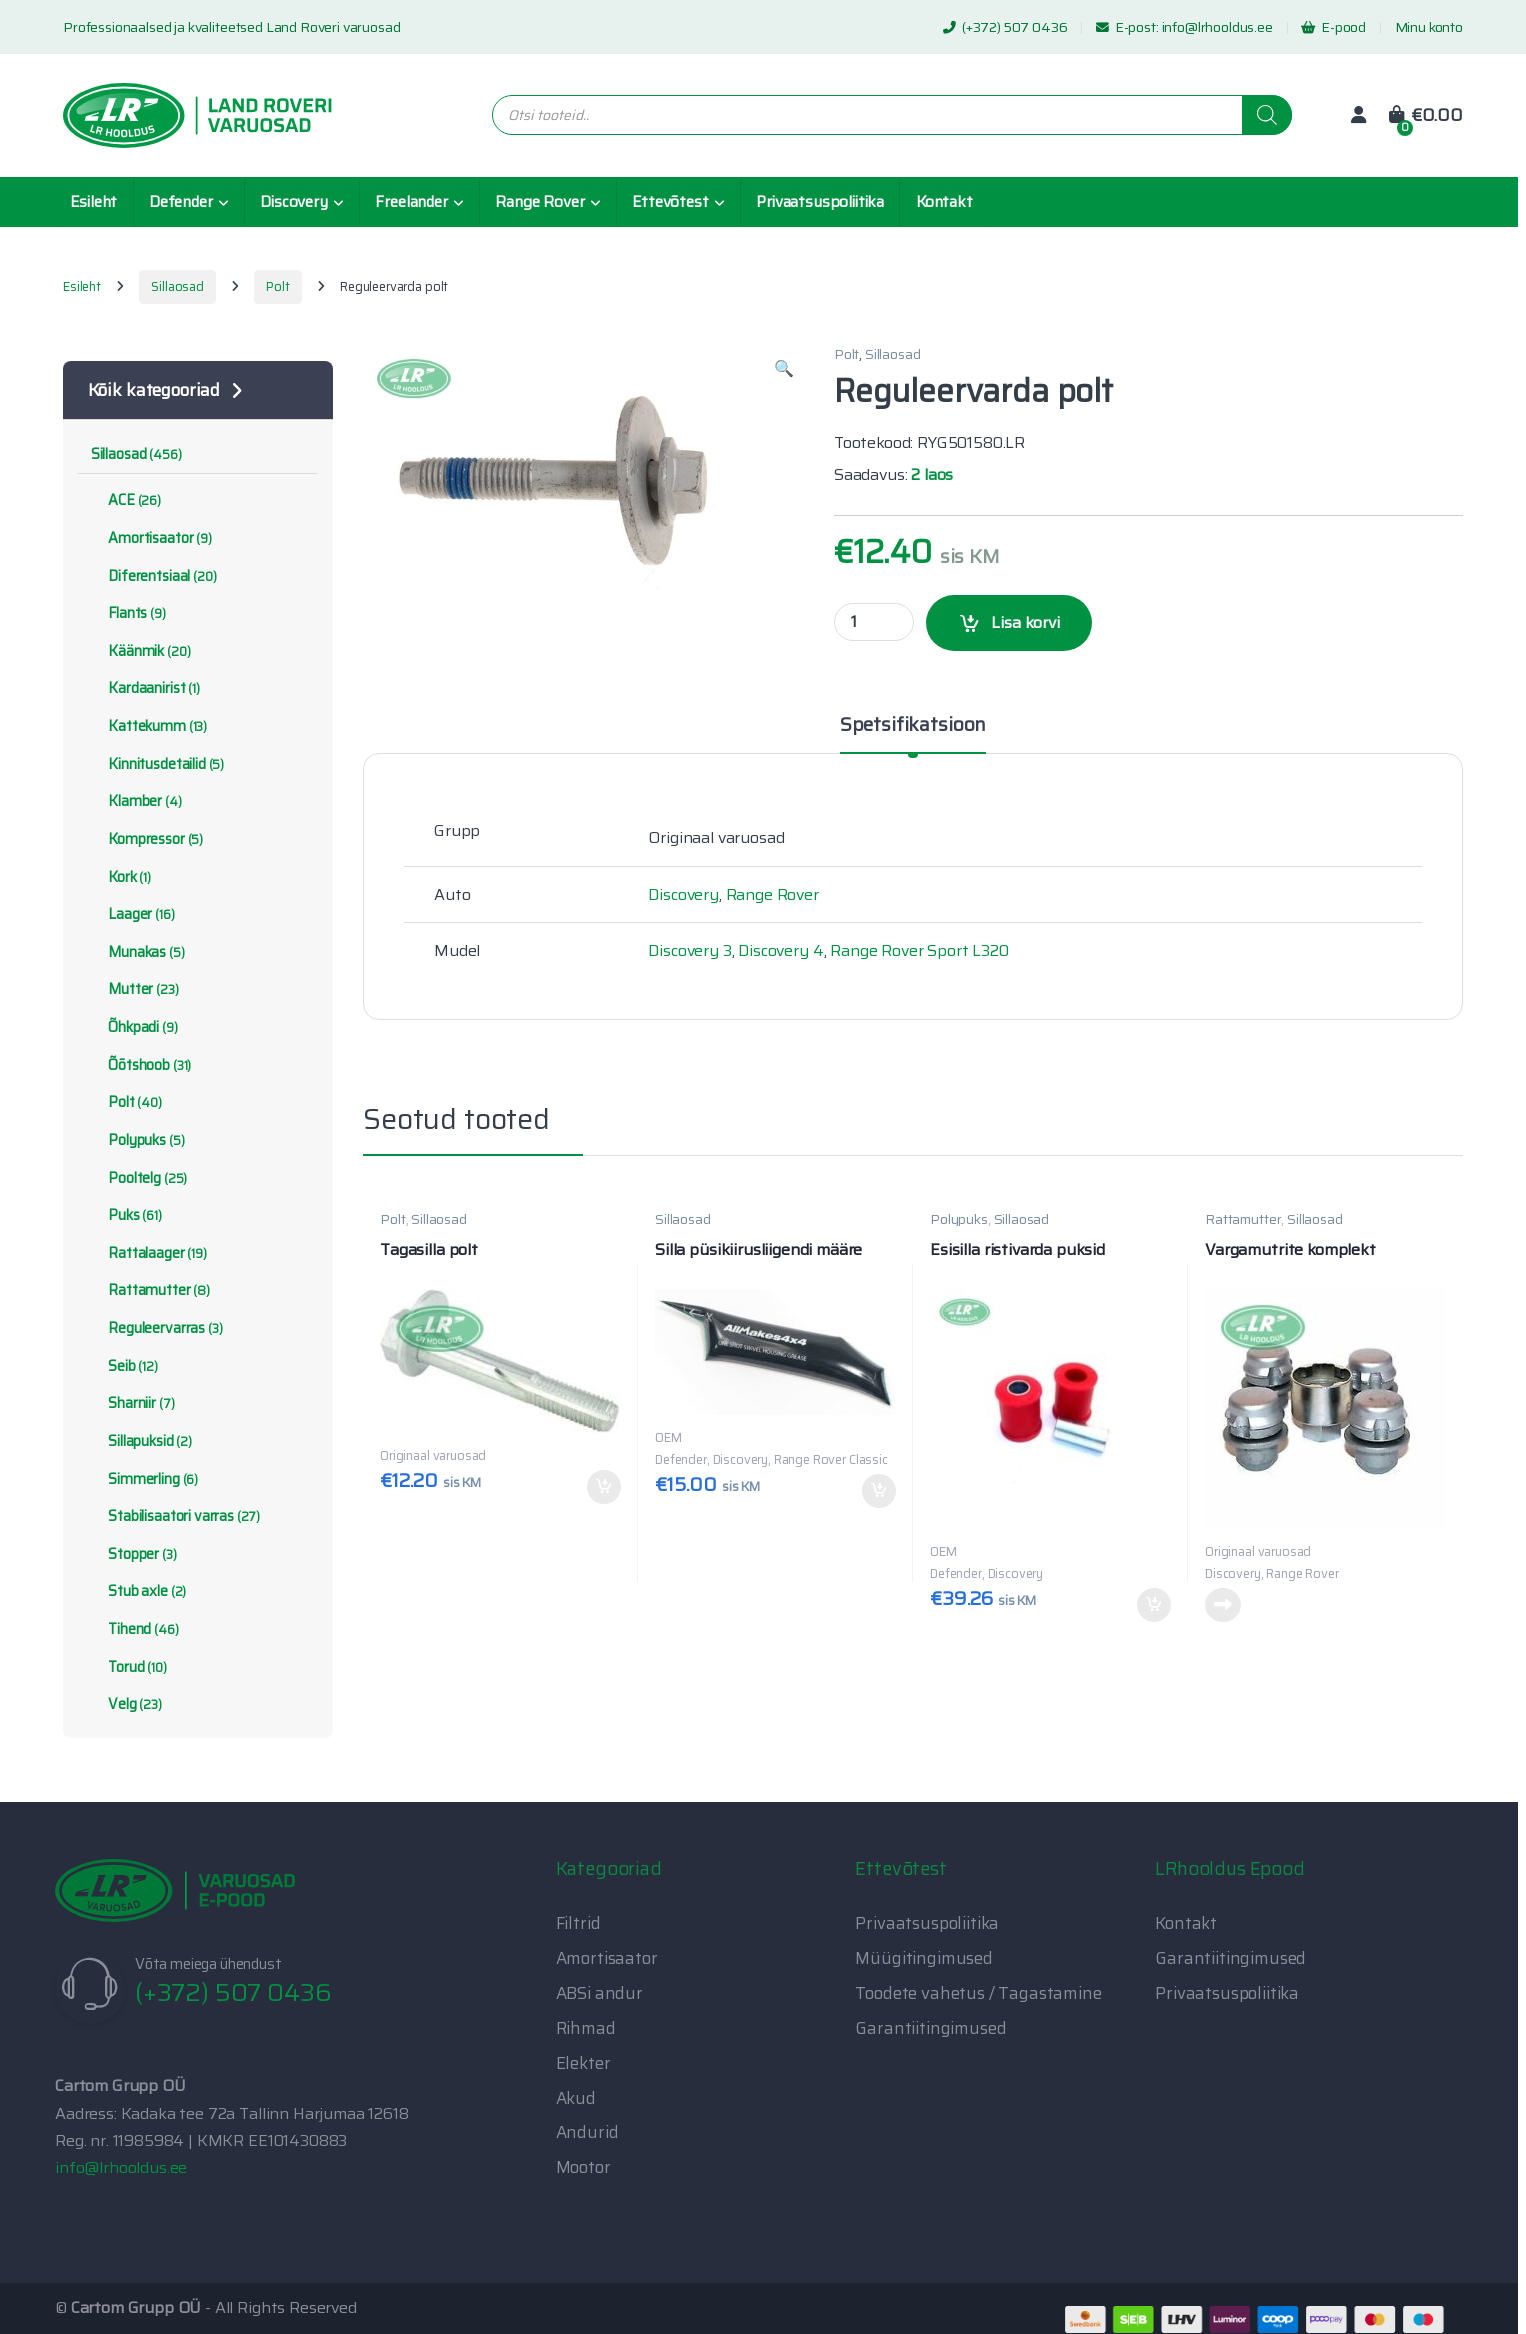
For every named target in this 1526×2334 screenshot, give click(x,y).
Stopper (134, 1554)
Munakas (138, 952)
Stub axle (138, 1591)
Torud (129, 1667)
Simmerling (144, 1479)
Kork (121, 877)
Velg (126, 1704)
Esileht (93, 202)
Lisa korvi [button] (604, 1487)
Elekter (583, 2063)
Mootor (583, 2167)
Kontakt (944, 202)
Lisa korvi (1025, 622)
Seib (124, 1366)
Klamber (136, 801)
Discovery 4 (780, 950)
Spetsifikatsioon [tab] (913, 727)
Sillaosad (177, 286)
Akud (576, 2098)
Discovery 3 (689, 950)
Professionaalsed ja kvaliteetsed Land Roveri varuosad (232, 27)
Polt (277, 286)
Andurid (587, 2132)
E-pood (1333, 27)
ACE (126, 500)
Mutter (135, 989)
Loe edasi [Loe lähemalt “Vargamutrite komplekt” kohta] (1223, 1605)
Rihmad (586, 2028)
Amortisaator (151, 538)
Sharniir (133, 1403)
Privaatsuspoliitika (820, 202)
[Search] (1267, 115)
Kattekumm (149, 726)
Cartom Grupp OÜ (136, 2307)
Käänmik (141, 651)
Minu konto (1429, 27)
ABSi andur (599, 1993)
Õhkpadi (134, 1027)
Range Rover (539, 202)
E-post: (1129, 27)
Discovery (294, 202)
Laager (133, 914)
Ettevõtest (670, 202)
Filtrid (578, 1923)
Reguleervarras (157, 1328)
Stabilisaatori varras (175, 1516)
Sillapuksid (141, 1441)
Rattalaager (149, 1253)
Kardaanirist (145, 688)
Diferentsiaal (154, 576)
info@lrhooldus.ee (1217, 27)
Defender (181, 202)
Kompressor (147, 839)
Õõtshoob (141, 1065)
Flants (128, 613)
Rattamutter (1243, 1219)
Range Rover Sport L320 (919, 950)
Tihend (135, 1629)
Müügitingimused (924, 1958)
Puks (126, 1215)
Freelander (411, 202)
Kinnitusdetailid (157, 764)
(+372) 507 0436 (1005, 27)
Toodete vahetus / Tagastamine (978, 1993)
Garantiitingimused (930, 2028)
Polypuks (959, 1219)
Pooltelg (139, 1178)
